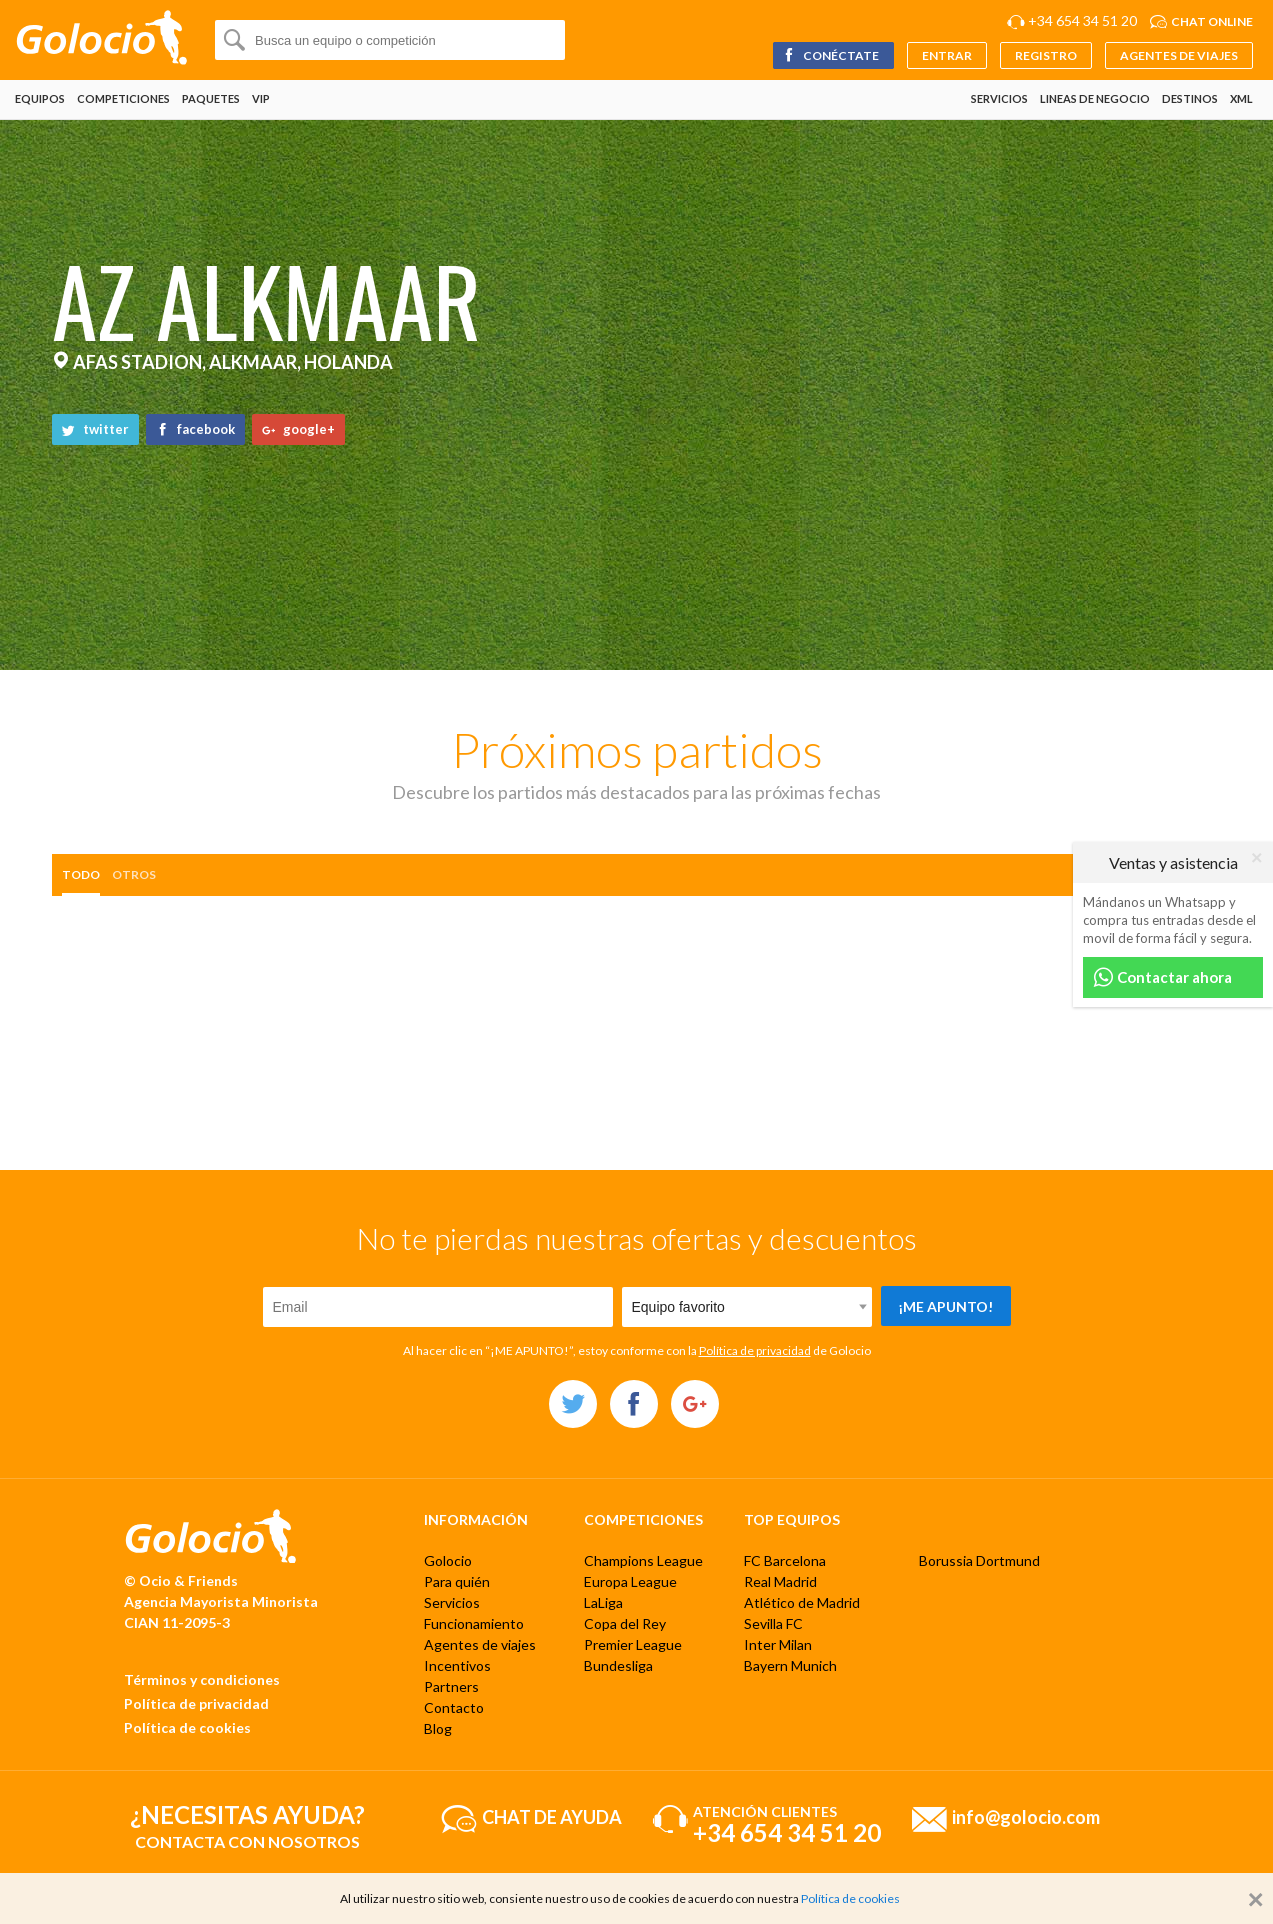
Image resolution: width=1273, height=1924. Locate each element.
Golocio (448, 1560)
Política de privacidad (755, 1350)
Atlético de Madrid (802, 1602)
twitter (95, 429)
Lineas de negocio (1095, 98)
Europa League (630, 1581)
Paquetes (211, 98)
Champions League (643, 1560)
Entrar (947, 55)
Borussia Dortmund (979, 1560)
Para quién (457, 1581)
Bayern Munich (790, 1665)
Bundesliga (618, 1665)
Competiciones (123, 98)
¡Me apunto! (945, 1306)
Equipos (40, 98)
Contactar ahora (1162, 977)
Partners (451, 1686)
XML (1241, 98)
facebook (195, 429)
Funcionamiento (474, 1623)
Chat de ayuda (552, 1816)
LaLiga (603, 1602)
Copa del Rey (625, 1623)
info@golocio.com (1026, 1816)
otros (134, 874)
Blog (438, 1728)
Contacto (454, 1707)
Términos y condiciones (202, 1679)
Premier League (633, 1644)
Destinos (1190, 98)
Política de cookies (187, 1727)
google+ (298, 429)
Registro (1046, 55)
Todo (81, 874)
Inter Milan (778, 1644)
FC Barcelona (785, 1560)
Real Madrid (780, 1581)
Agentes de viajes (1179, 55)
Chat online (1212, 21)
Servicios (999, 98)
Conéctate (830, 55)
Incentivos (457, 1665)
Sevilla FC (773, 1623)
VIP (261, 98)
